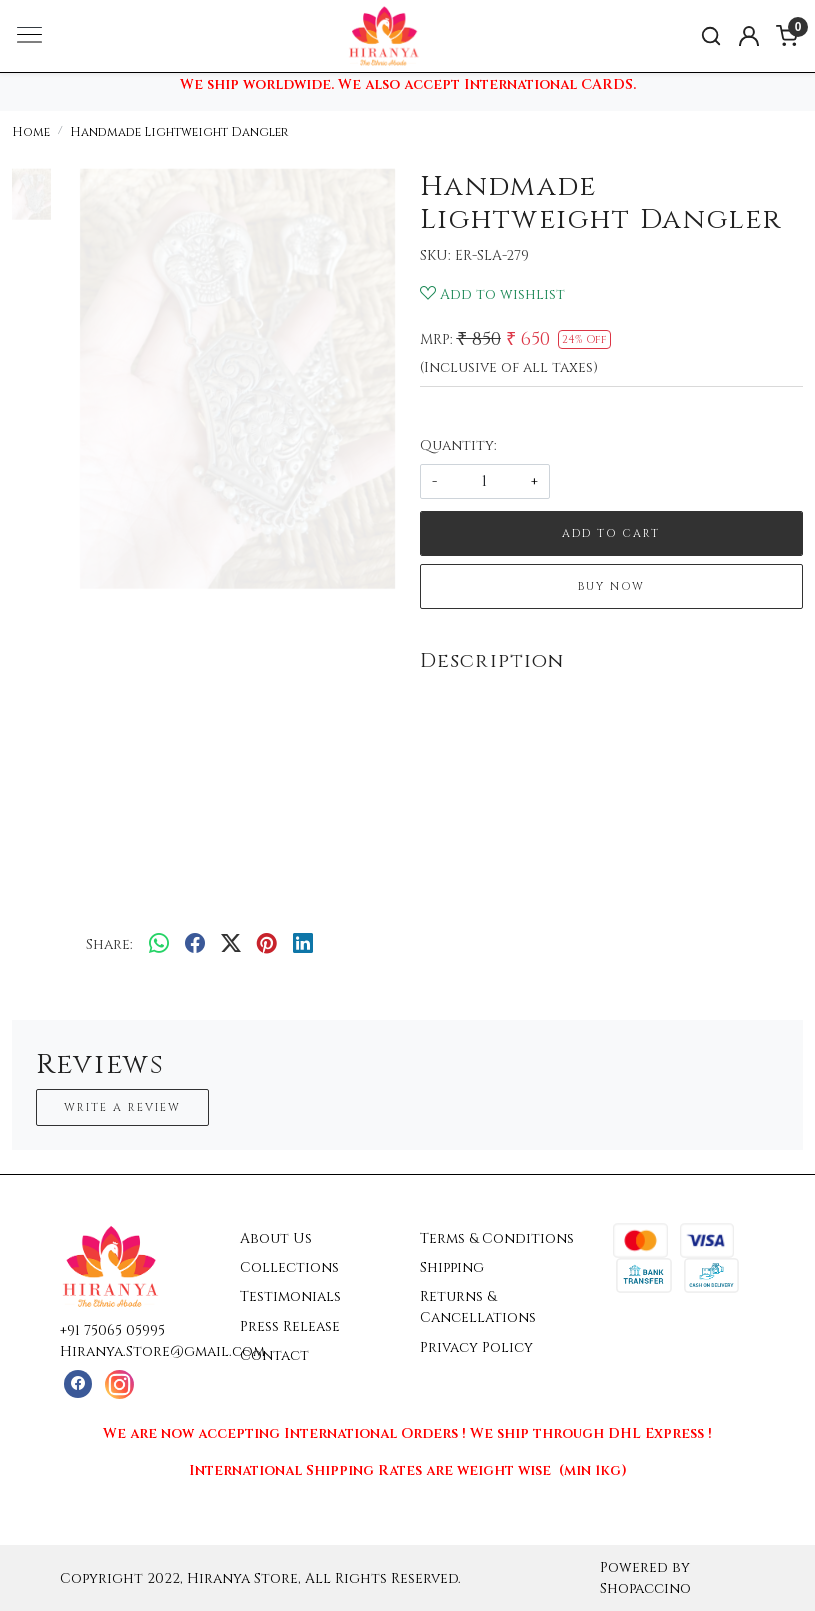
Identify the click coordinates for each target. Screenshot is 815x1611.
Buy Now (611, 586)
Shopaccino (645, 1588)
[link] (711, 36)
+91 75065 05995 (112, 1330)
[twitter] (231, 945)
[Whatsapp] (159, 945)
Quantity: (458, 445)
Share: (109, 944)
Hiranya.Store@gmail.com (162, 1351)
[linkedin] (303, 945)
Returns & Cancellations (478, 1307)
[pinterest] (267, 945)
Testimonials (290, 1296)
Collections (289, 1267)
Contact (274, 1355)
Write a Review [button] (122, 1107)
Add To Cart (611, 533)
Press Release (290, 1326)
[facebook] (195, 945)
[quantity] (485, 481)
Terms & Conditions (497, 1238)
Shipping (452, 1267)
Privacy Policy (476, 1347)
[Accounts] (749, 36)
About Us (276, 1238)
